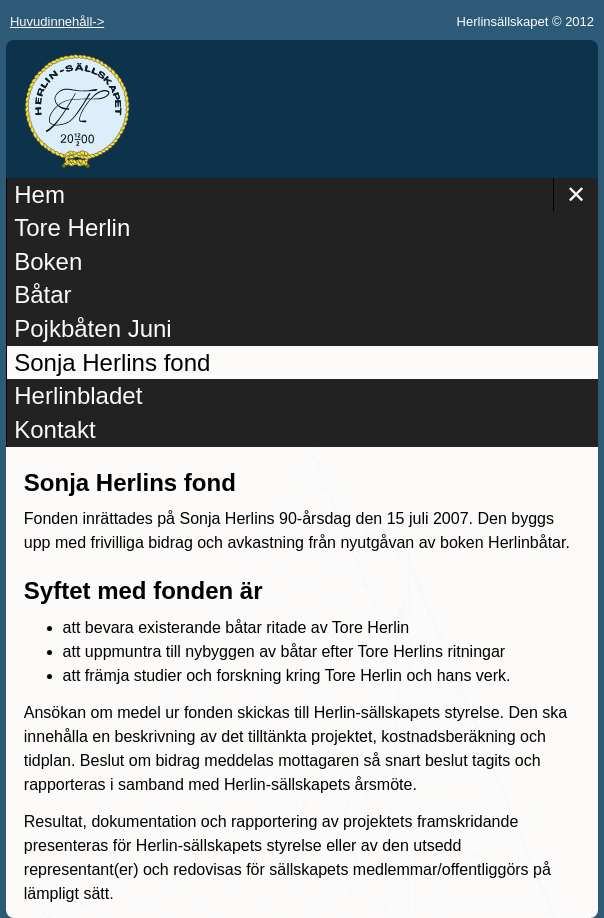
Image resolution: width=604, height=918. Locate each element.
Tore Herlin (72, 227)
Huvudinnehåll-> (57, 21)
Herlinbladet (78, 395)
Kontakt (54, 429)
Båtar (42, 294)
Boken (48, 261)
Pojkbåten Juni (92, 328)
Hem (39, 194)
